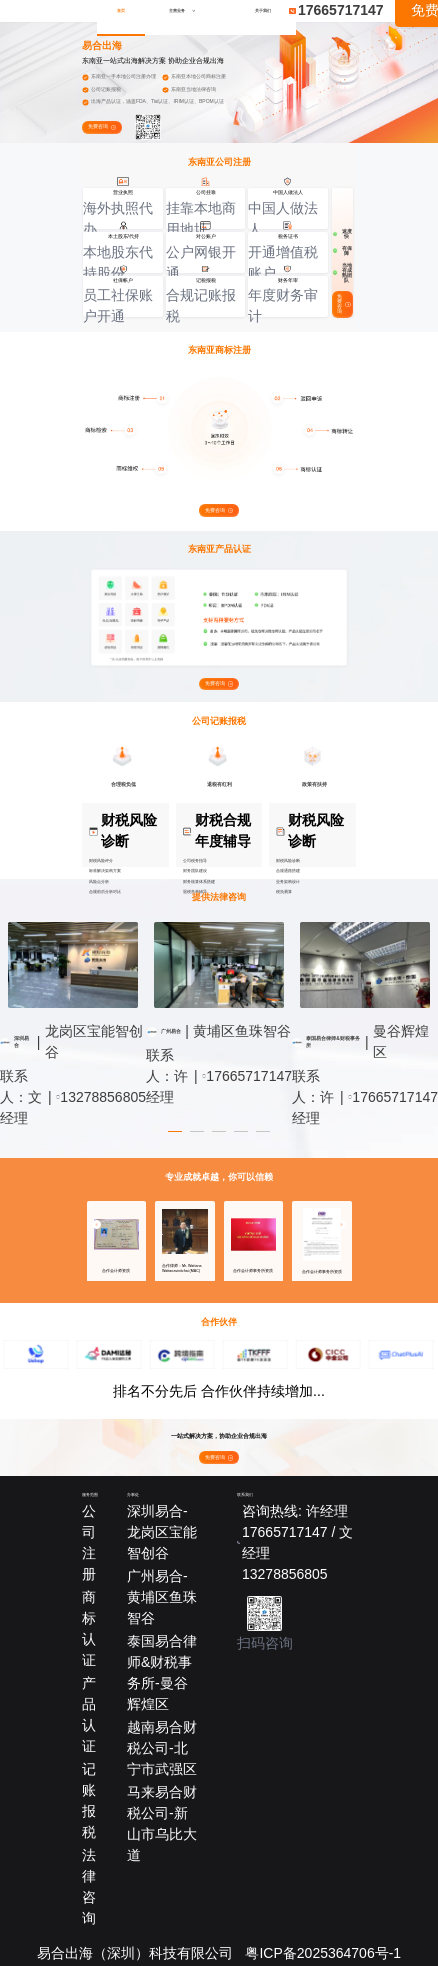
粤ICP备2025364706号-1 (323, 1953)
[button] (96, 1223)
